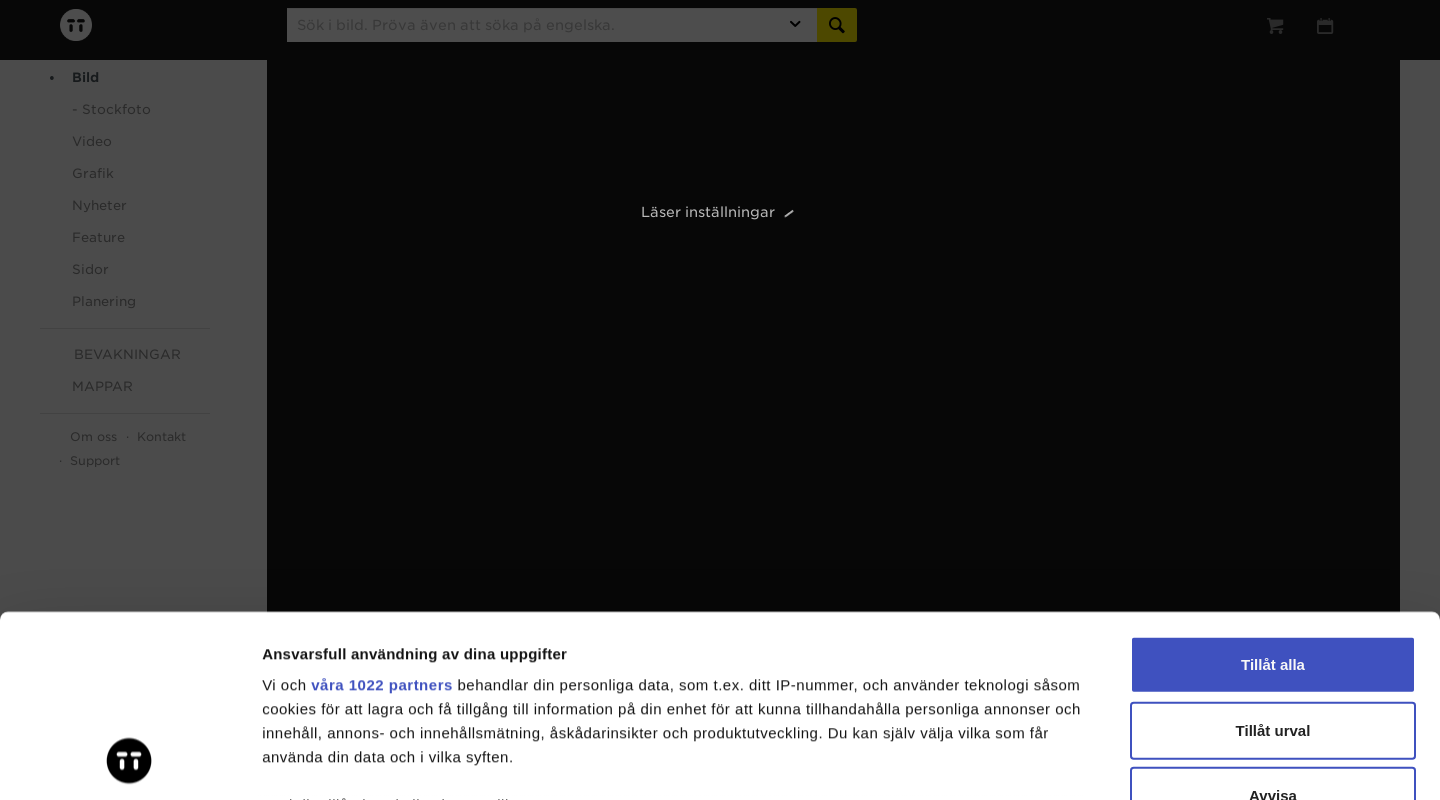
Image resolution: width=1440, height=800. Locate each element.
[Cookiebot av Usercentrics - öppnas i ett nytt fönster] (129, 761)
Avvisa (1273, 625)
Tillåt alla (1273, 494)
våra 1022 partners (382, 514)
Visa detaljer (1086, 760)
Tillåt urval (1273, 559)
